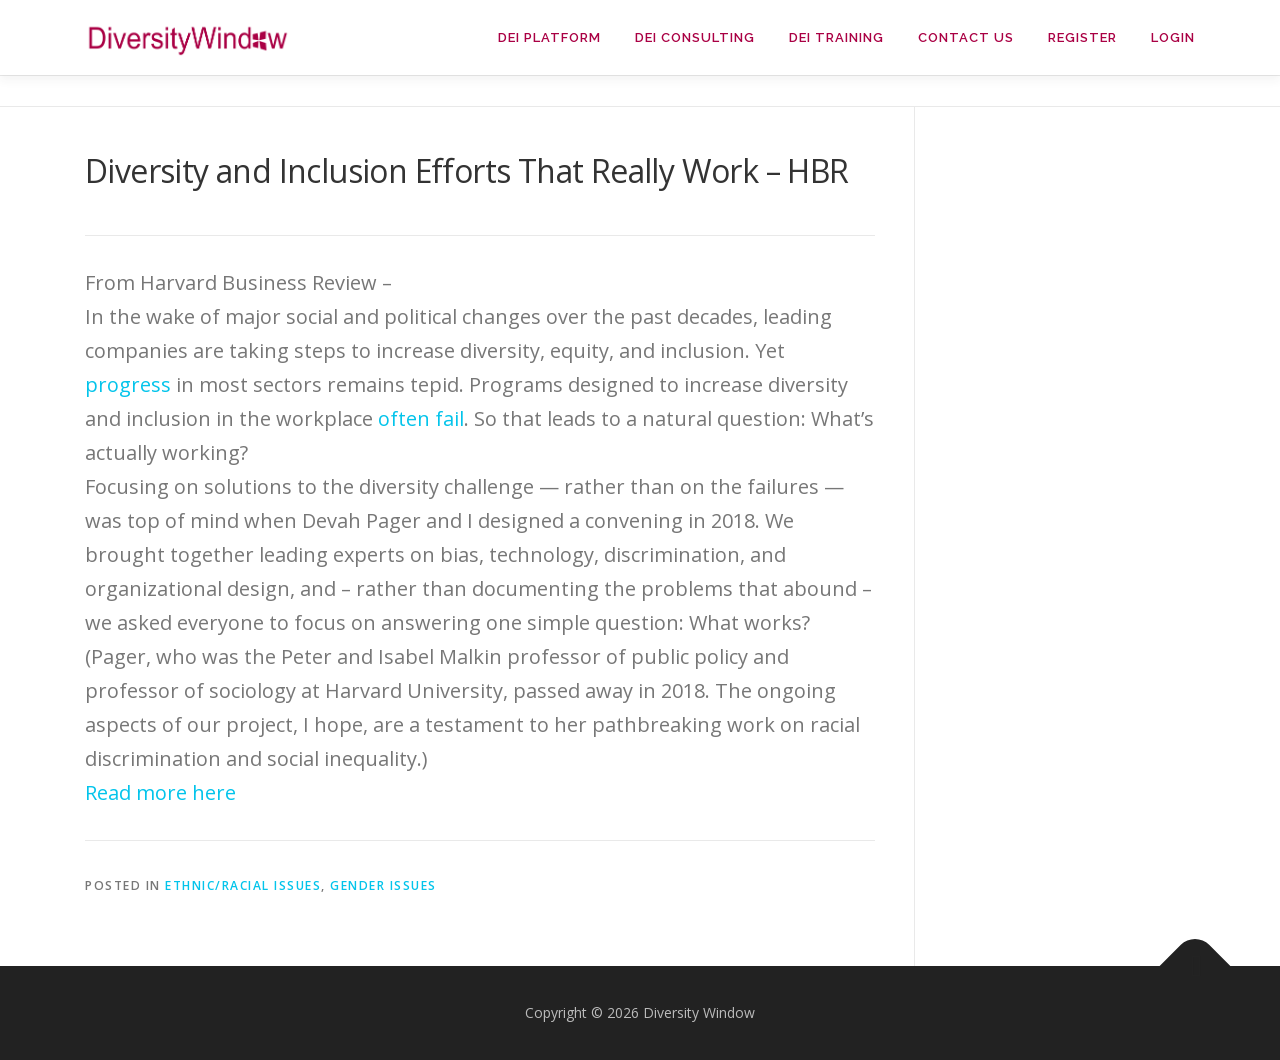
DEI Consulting (695, 37)
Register (1082, 37)
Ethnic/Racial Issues (243, 885)
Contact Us (966, 37)
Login (1173, 37)
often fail (421, 418)
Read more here (160, 792)
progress (128, 384)
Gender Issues (383, 885)
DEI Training (836, 37)
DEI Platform (549, 37)
